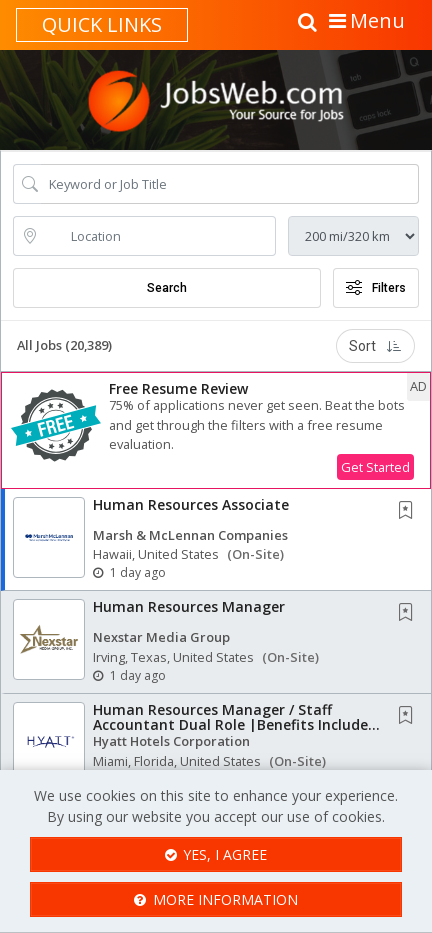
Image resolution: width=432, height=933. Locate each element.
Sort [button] (375, 346)
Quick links (102, 24)
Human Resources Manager (189, 606)
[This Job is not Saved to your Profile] (410, 511)
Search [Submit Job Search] (167, 288)
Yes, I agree (216, 854)
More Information (216, 899)
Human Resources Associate (191, 504)
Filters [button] (376, 288)
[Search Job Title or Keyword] (230, 184)
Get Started (375, 467)
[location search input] (158, 236)
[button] (216, 430)
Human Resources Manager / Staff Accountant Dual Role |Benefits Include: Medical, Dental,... (232, 725)
